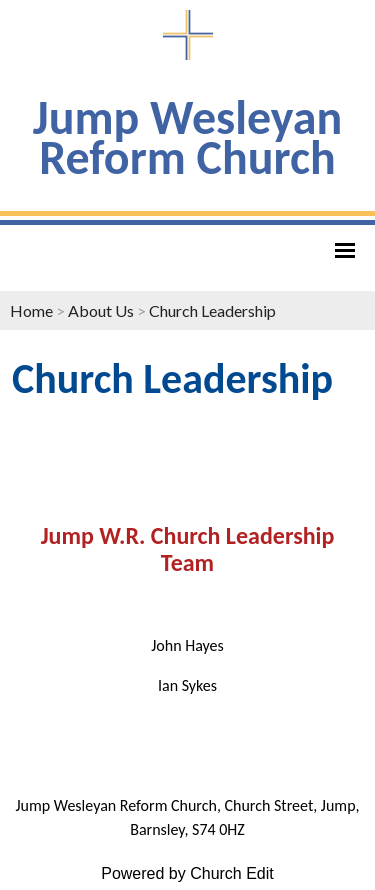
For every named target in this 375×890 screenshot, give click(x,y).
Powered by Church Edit (187, 873)
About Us (101, 310)
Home (31, 310)
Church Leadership (212, 310)
